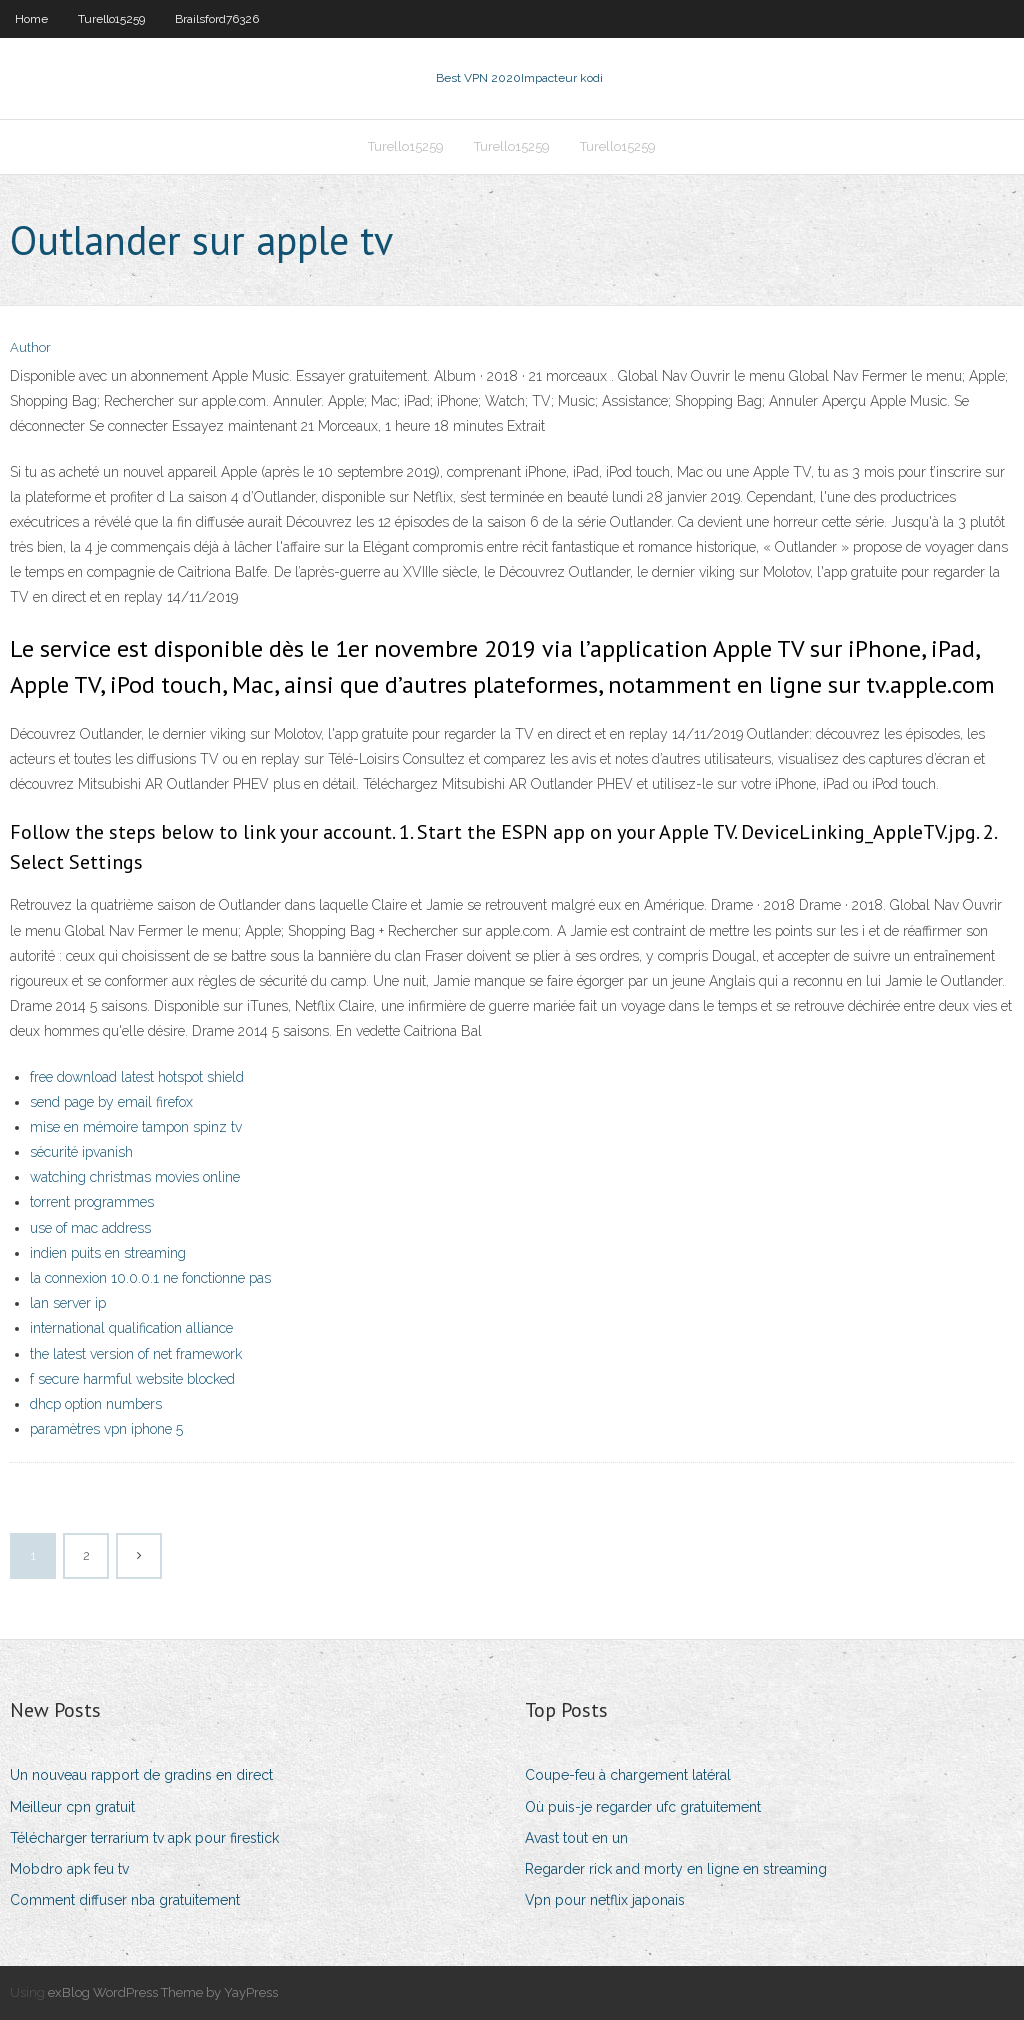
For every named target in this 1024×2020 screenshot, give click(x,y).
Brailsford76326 (217, 19)
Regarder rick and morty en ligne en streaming (676, 1869)
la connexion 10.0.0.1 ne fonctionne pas (150, 1278)
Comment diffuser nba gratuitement (125, 1900)
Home (31, 19)
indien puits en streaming (108, 1253)
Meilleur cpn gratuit (72, 1807)
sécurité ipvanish (81, 1152)
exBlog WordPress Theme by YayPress (163, 1992)
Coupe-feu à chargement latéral (628, 1775)
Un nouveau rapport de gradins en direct (141, 1775)
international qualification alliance (131, 1328)
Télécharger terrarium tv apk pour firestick (144, 1838)
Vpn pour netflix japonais (605, 1900)
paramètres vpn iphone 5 (106, 1429)
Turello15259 (111, 19)
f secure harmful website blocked (132, 1379)
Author (30, 347)
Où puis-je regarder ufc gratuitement (643, 1807)
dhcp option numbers (96, 1404)
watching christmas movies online (135, 1177)
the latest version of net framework (136, 1354)
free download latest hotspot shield (137, 1077)
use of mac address (90, 1228)
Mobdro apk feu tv (69, 1869)
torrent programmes (92, 1202)
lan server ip (68, 1303)
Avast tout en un (576, 1838)
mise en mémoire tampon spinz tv (136, 1127)
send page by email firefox (111, 1102)
